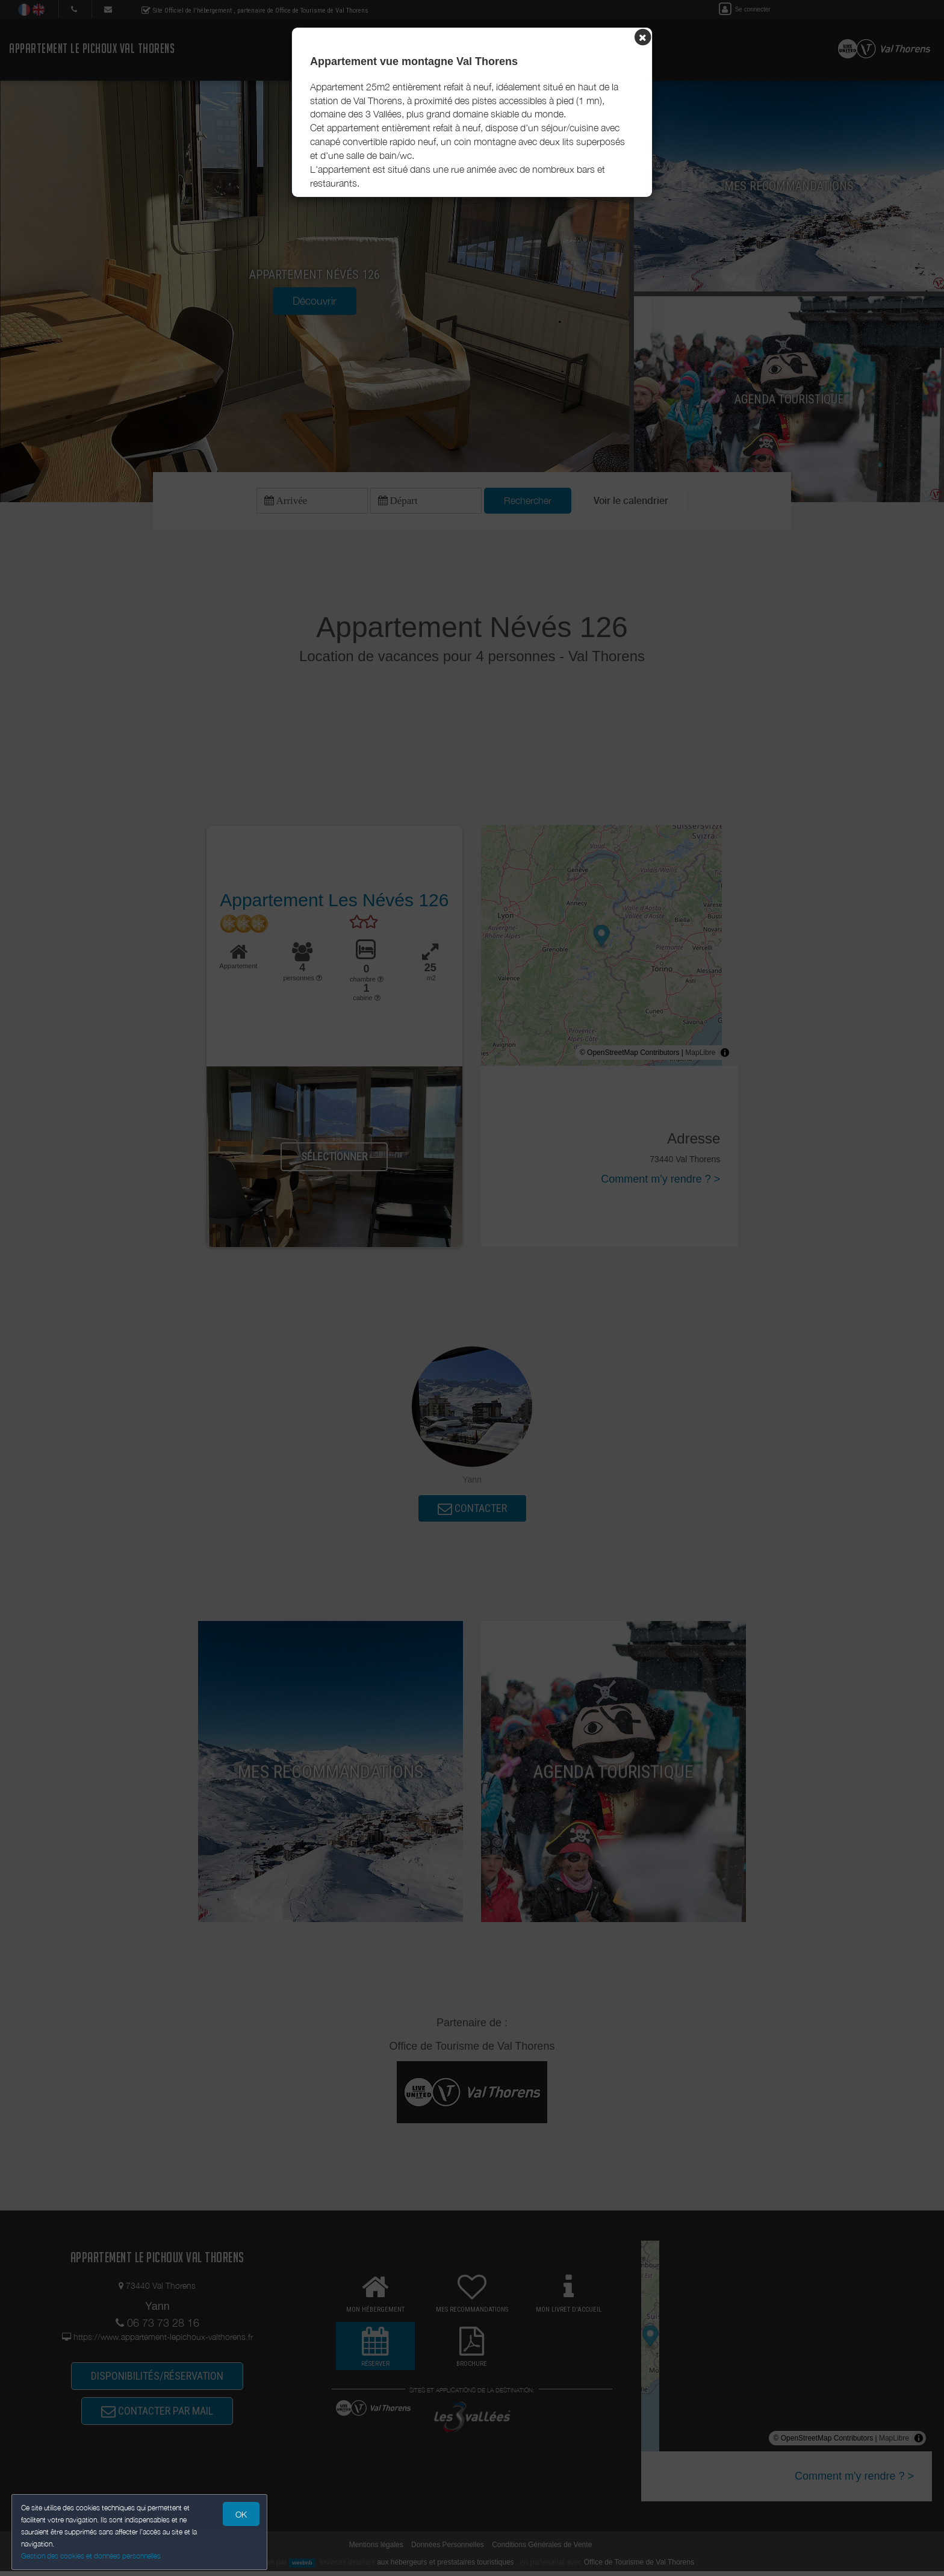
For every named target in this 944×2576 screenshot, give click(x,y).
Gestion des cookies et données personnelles (91, 2555)
